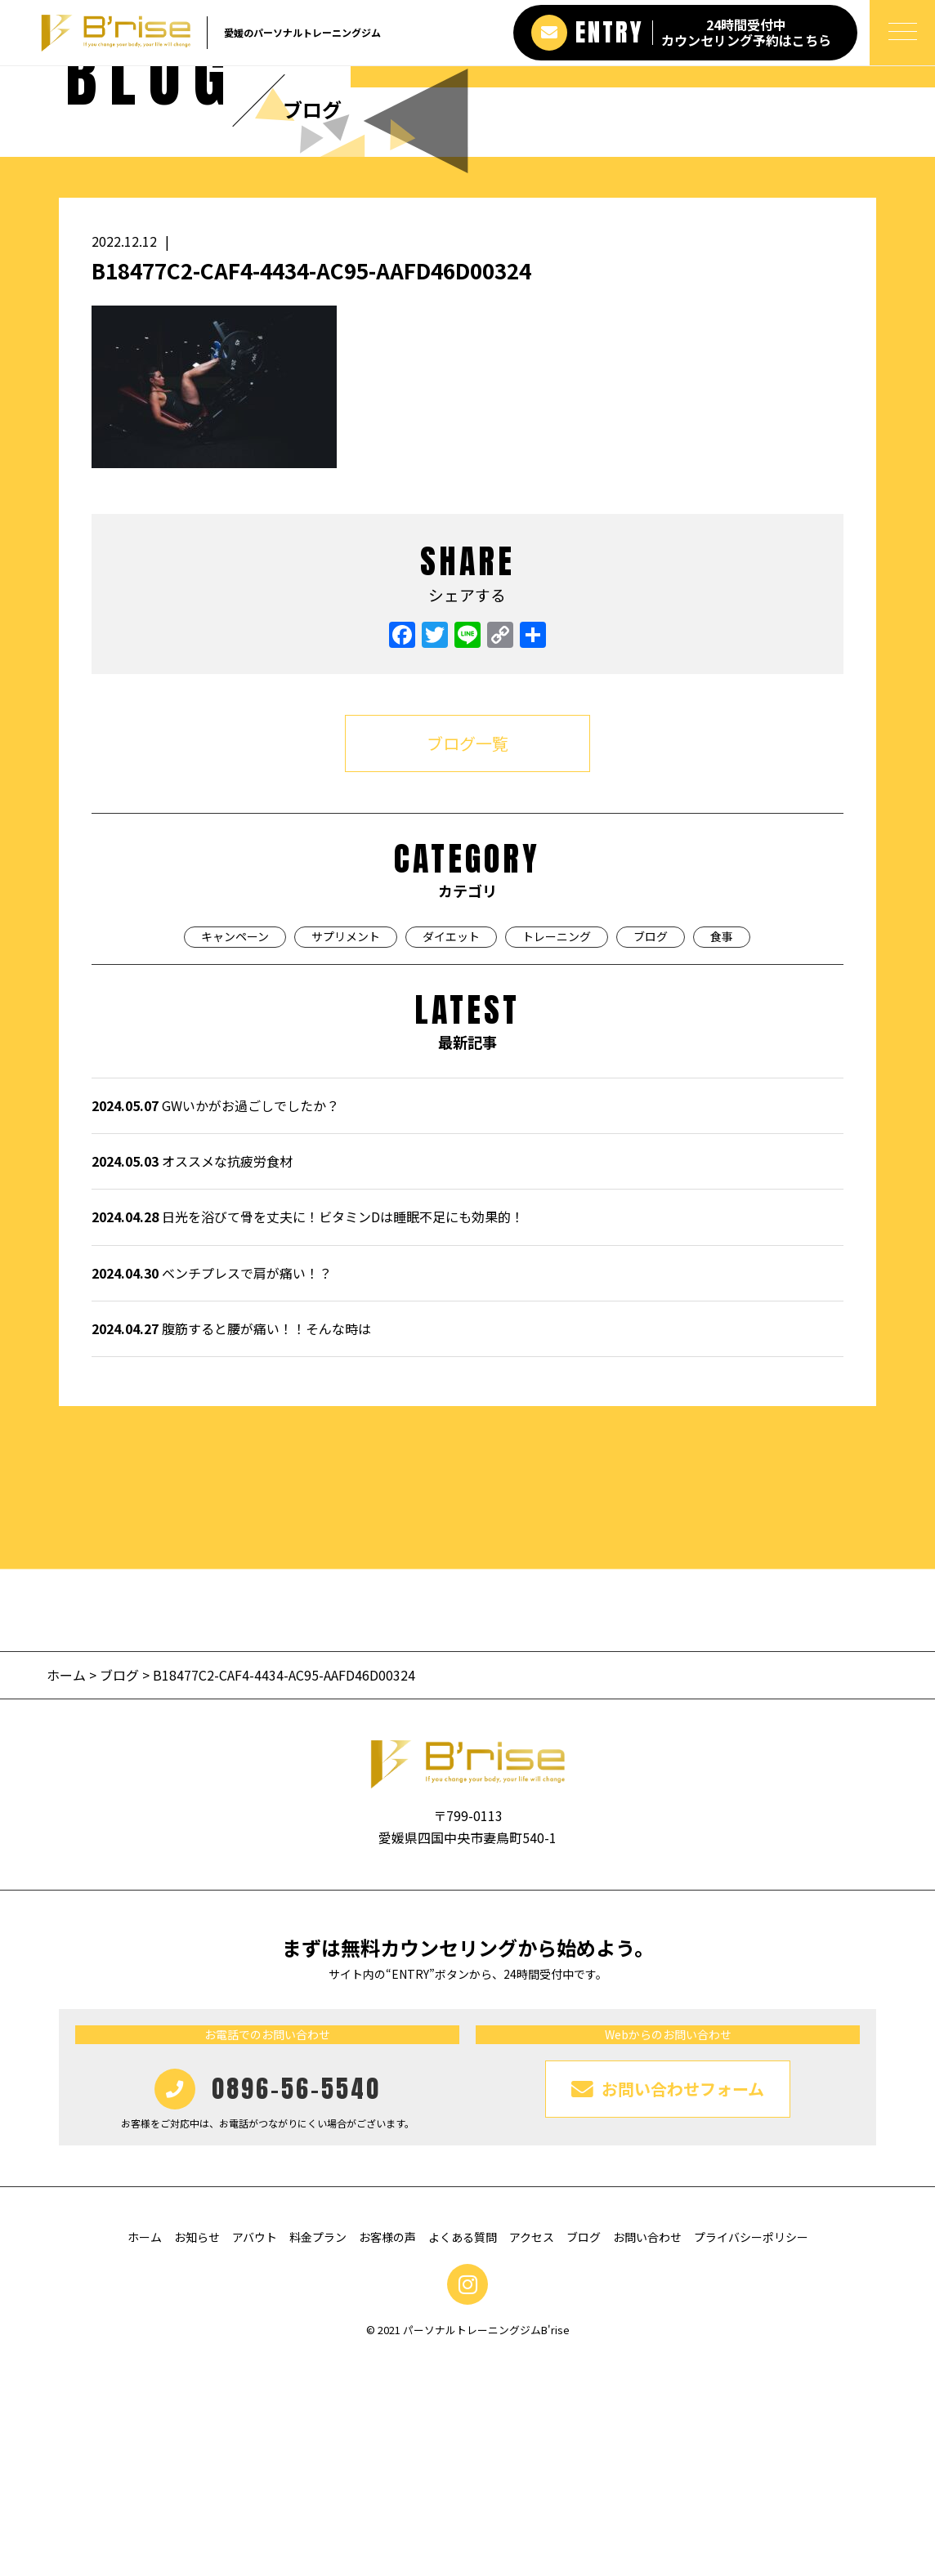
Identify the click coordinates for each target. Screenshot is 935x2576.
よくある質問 (462, 2454)
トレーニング (556, 1153)
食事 (721, 1153)
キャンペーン (235, 1153)
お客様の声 (387, 2454)
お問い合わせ (647, 2454)
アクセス (531, 2454)
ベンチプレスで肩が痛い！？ (212, 1489)
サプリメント (345, 1153)
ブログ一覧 (467, 960)
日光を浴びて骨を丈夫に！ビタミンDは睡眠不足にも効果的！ (308, 1434)
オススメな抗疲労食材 (192, 1378)
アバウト (254, 2454)
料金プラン (318, 2454)
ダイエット (451, 1153)
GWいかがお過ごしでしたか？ (215, 1323)
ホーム (68, 1892)
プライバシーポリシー (751, 2454)
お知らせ (197, 2454)
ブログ (650, 1153)
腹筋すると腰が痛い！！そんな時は (231, 1546)
